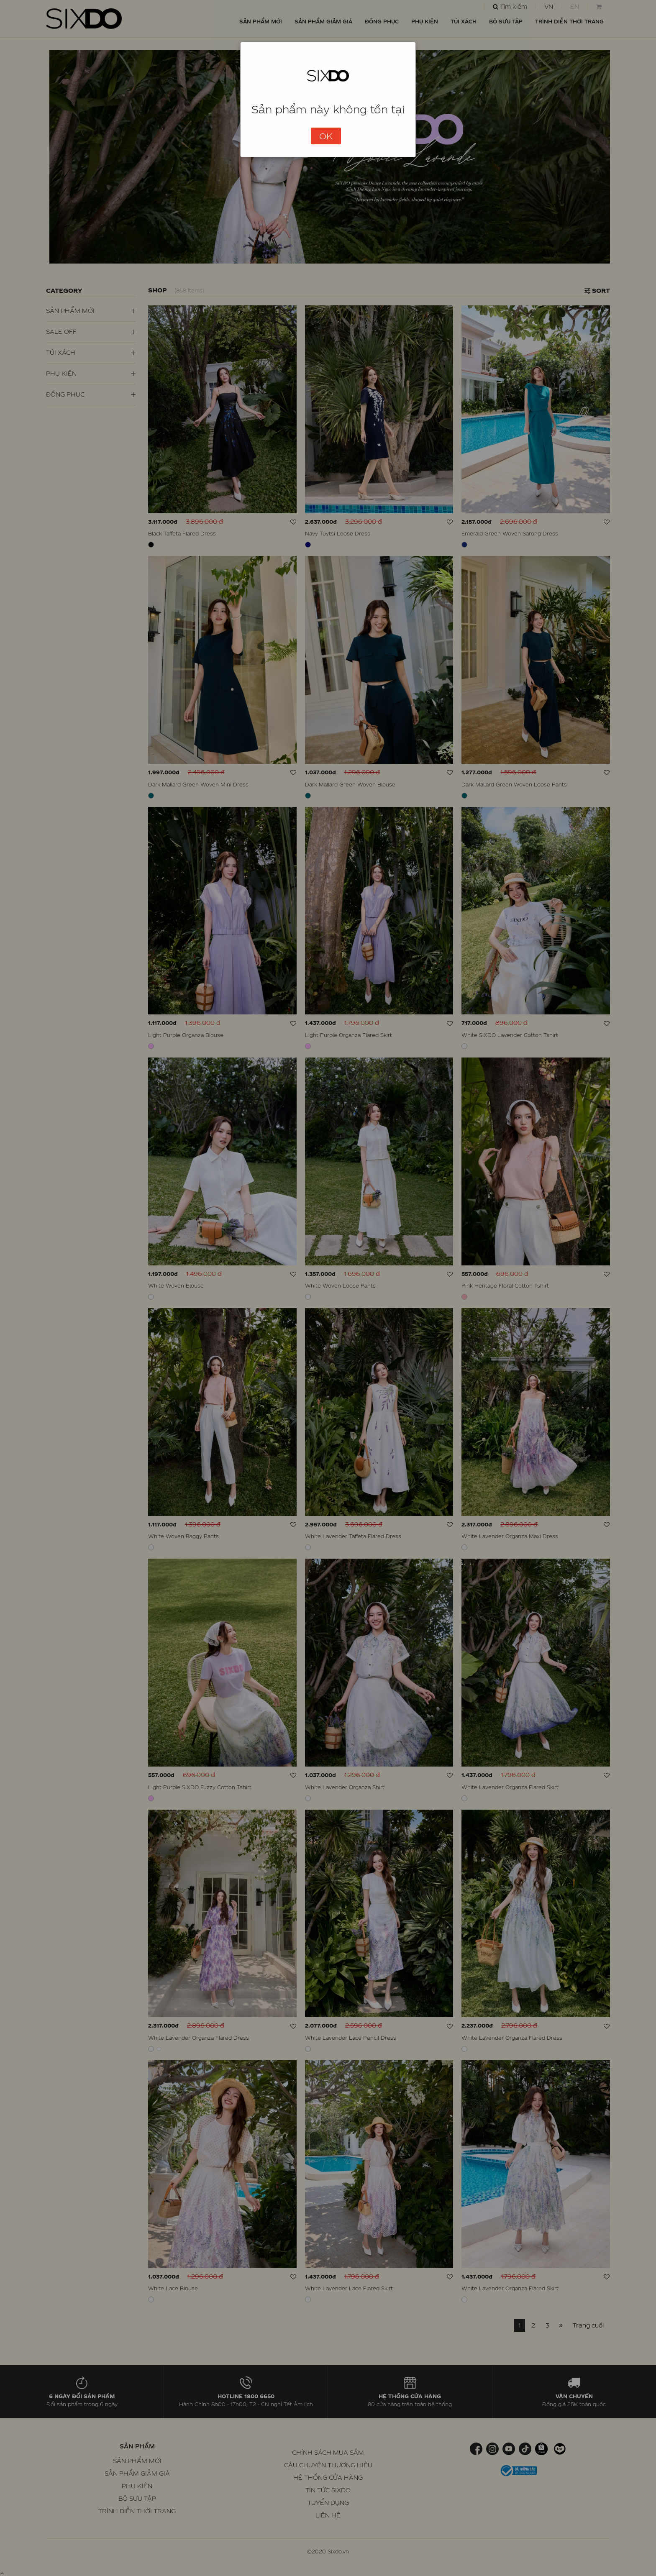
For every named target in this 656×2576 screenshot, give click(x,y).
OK (326, 136)
